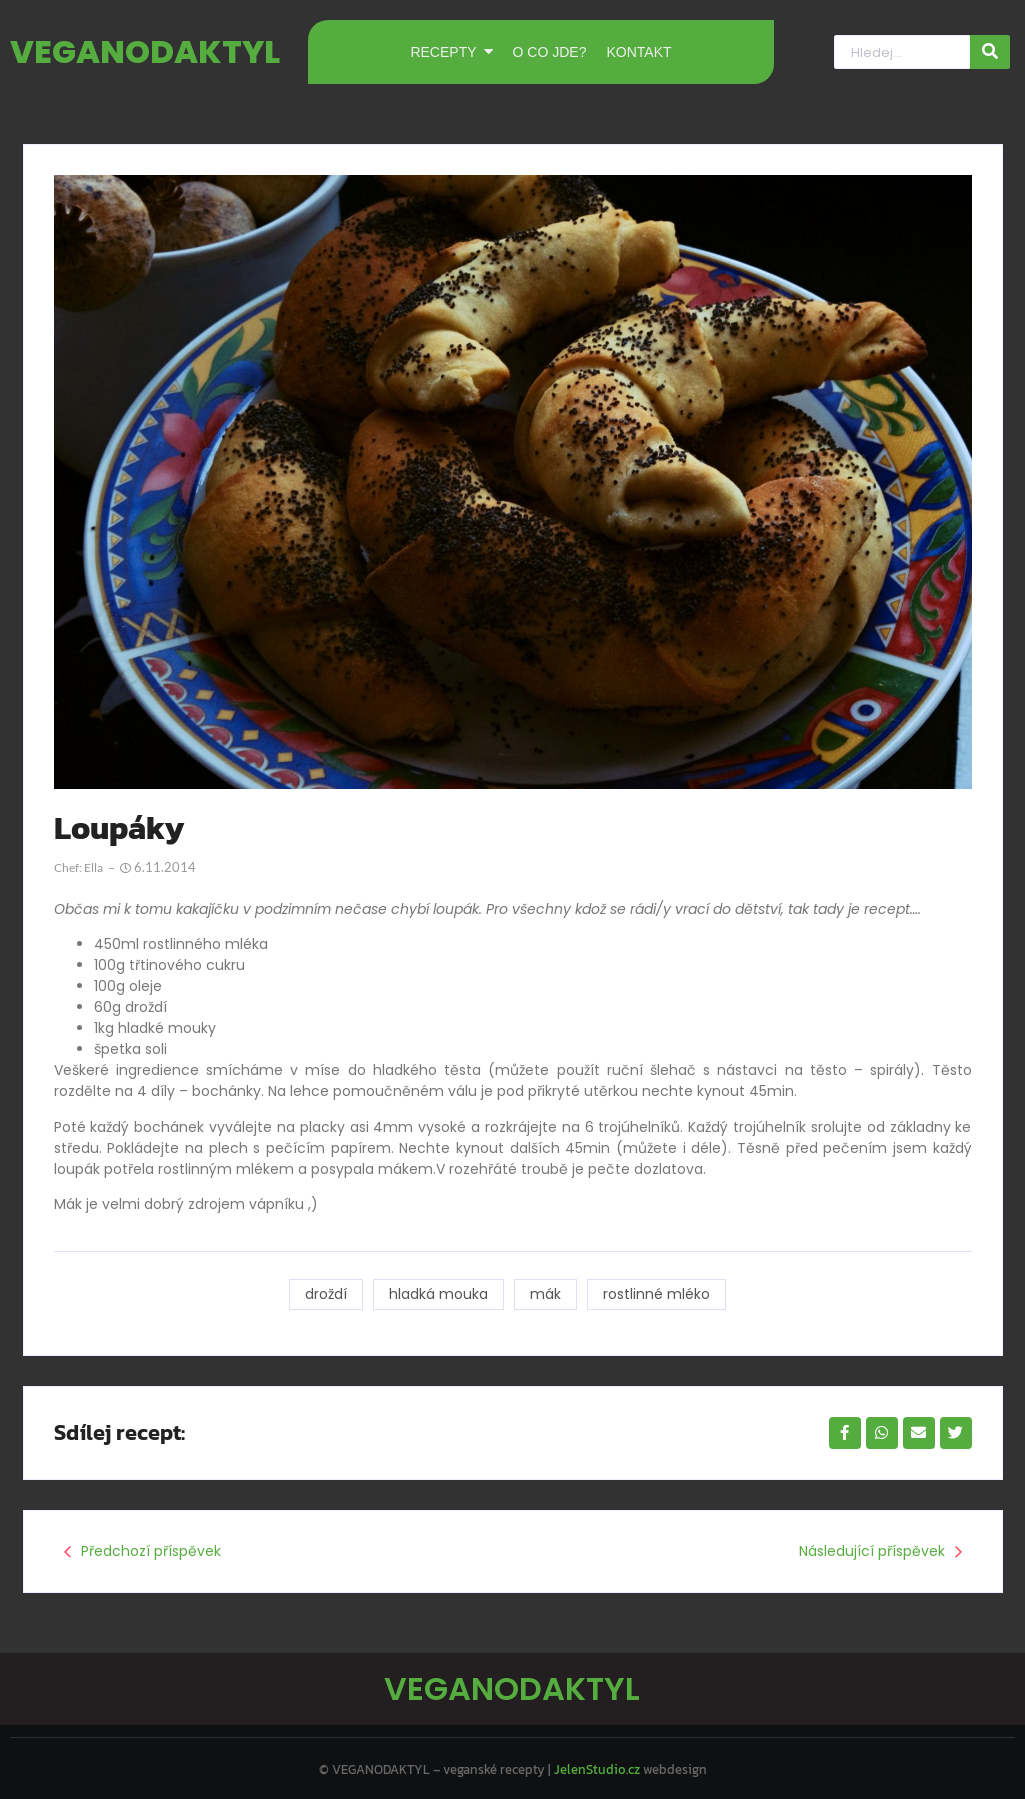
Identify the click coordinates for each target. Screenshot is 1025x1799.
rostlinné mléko (657, 1294)
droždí (324, 1294)
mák (545, 1294)
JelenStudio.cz (597, 1764)
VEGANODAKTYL (145, 51)
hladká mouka (437, 1294)
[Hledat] (902, 52)
